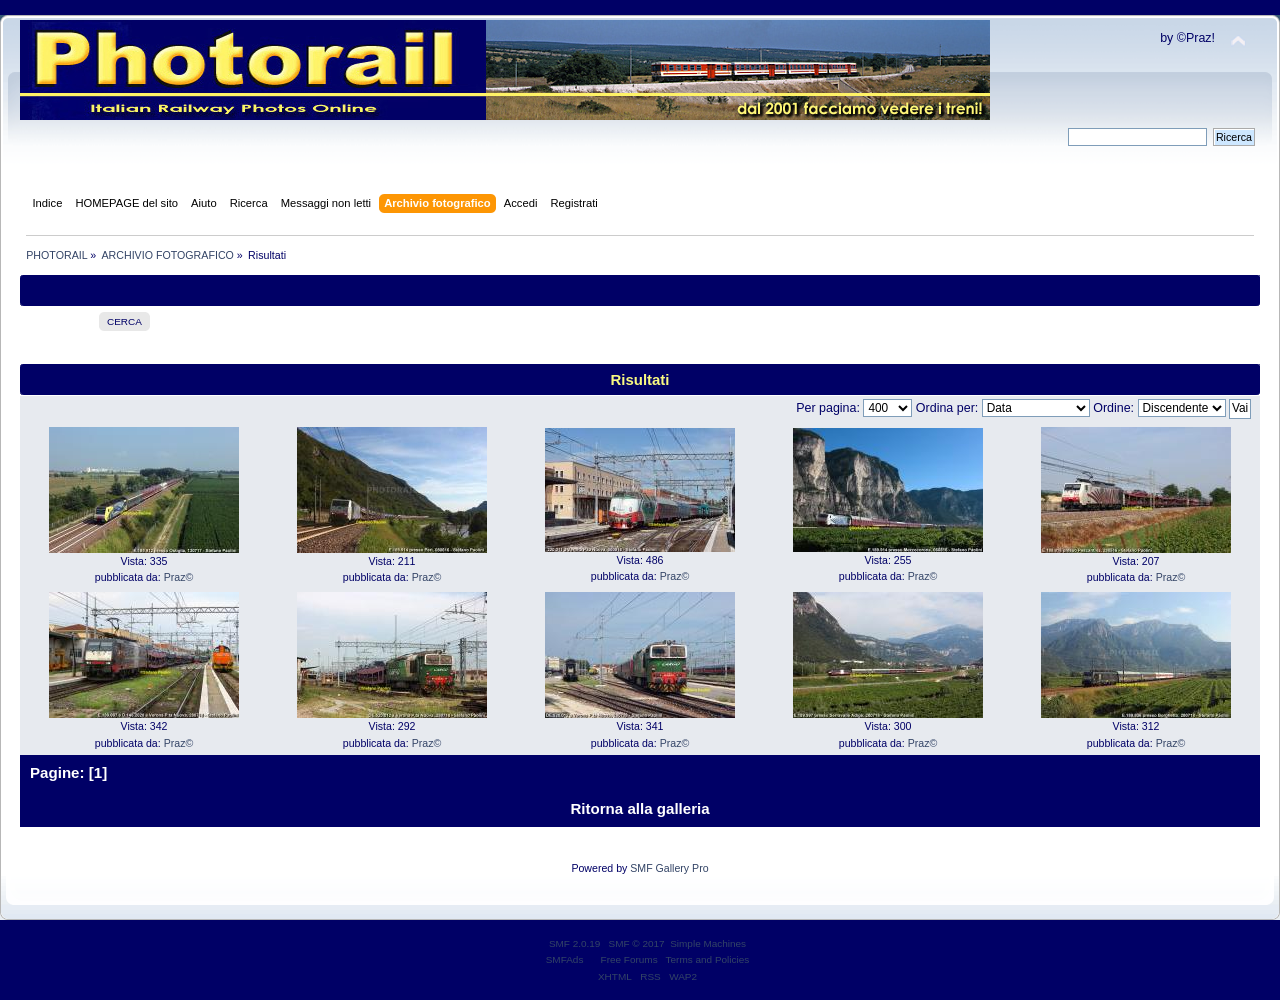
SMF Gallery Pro (669, 868)
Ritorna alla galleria (639, 808)
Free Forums (629, 959)
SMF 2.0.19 (575, 943)
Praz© (179, 577)
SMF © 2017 (637, 943)
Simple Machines (708, 943)
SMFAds (565, 959)
